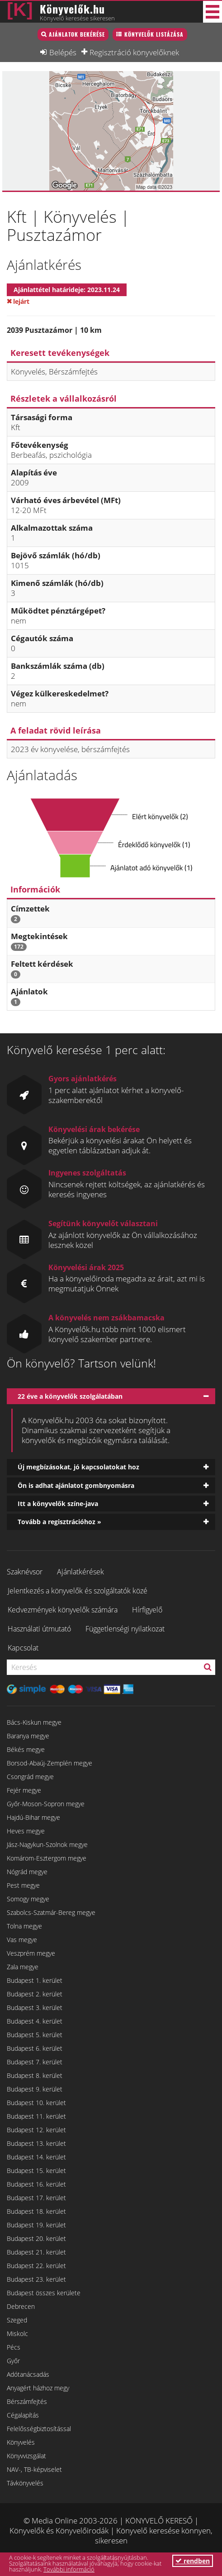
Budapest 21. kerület (36, 2252)
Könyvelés (21, 2442)
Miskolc (17, 2333)
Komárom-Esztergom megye (46, 1858)
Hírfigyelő (147, 1610)
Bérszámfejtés (27, 2401)
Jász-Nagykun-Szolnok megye (47, 1844)
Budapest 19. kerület (36, 2225)
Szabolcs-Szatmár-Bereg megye (51, 1912)
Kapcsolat (23, 1648)
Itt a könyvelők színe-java (58, 1503)
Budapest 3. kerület (34, 2007)
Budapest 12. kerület (36, 2129)
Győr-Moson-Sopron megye (46, 1803)
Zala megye (22, 1966)
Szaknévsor (25, 1572)
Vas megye (22, 1939)
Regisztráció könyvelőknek (134, 52)
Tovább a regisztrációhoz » (59, 1521)
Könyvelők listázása (154, 34)
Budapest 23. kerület (36, 2279)
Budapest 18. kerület (36, 2211)
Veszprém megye (31, 1953)
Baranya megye (28, 1736)
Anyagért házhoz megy (38, 2388)
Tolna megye (24, 1926)
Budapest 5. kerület (34, 2034)
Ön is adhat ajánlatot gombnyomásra (76, 1485)
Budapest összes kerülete (43, 2292)
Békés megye (26, 1749)
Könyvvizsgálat (26, 2455)
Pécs (13, 2347)
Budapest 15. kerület (36, 2170)
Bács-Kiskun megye (34, 1722)
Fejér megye (24, 1790)
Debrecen (21, 2306)
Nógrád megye (27, 1871)
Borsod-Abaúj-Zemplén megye (49, 1763)
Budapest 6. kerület (34, 2048)
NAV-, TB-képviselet (34, 2469)
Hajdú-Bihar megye (33, 1817)
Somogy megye (28, 1899)
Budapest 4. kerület (34, 2021)
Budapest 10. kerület (36, 2102)
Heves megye (26, 1831)
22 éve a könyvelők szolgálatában (70, 1396)
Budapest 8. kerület (34, 2075)
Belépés (62, 52)
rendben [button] (192, 2561)
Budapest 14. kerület (36, 2157)
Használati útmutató (39, 1629)
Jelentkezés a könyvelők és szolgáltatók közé (77, 1591)
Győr (13, 2360)
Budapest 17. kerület (36, 2197)
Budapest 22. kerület (36, 2265)
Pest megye (23, 1885)
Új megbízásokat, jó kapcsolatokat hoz (78, 1467)
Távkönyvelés (25, 2483)
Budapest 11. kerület (36, 2116)
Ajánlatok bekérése (77, 34)
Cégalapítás (23, 2415)
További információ (68, 2569)
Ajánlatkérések (80, 1572)
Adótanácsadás (28, 2374)
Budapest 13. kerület (36, 2143)
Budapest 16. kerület (36, 2184)
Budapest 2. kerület (34, 1994)
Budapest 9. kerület (34, 2089)
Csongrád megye (30, 1776)
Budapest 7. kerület (34, 2062)
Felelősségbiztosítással (39, 2428)
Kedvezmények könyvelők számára (63, 1610)
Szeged (17, 2320)
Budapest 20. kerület (36, 2238)
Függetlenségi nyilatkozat (125, 1629)
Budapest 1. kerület (34, 1980)
